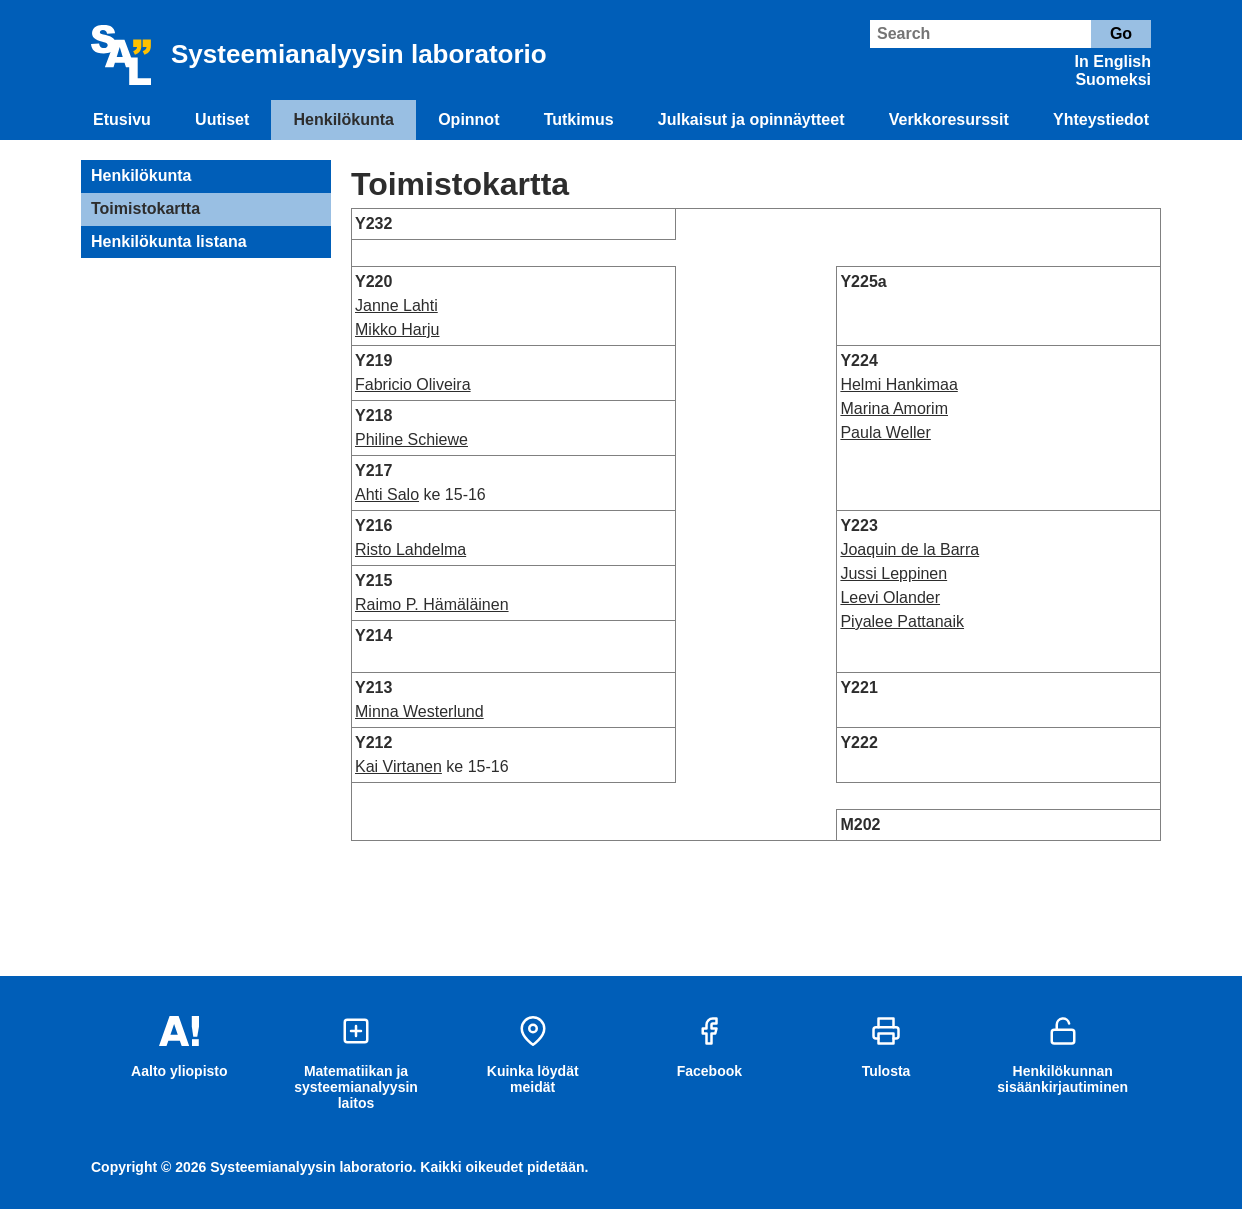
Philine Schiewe (411, 439)
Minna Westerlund (419, 711)
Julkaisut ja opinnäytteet (751, 119)
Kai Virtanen (398, 766)
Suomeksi (1113, 79)
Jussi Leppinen (893, 573)
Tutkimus (579, 119)
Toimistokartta (145, 208)
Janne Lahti (396, 305)
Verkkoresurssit (949, 119)
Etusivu (122, 119)
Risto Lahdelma (410, 549)
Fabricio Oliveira (413, 384)
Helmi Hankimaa (898, 384)
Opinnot (468, 119)
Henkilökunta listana (169, 241)
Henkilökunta (344, 119)
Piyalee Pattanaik (902, 621)
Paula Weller (885, 432)
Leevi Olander (890, 597)
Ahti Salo (387, 494)
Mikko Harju (397, 329)
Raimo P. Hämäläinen (432, 604)
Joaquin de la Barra (909, 549)
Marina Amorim (894, 408)
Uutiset (222, 119)
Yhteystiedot (1101, 119)
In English (1113, 61)
